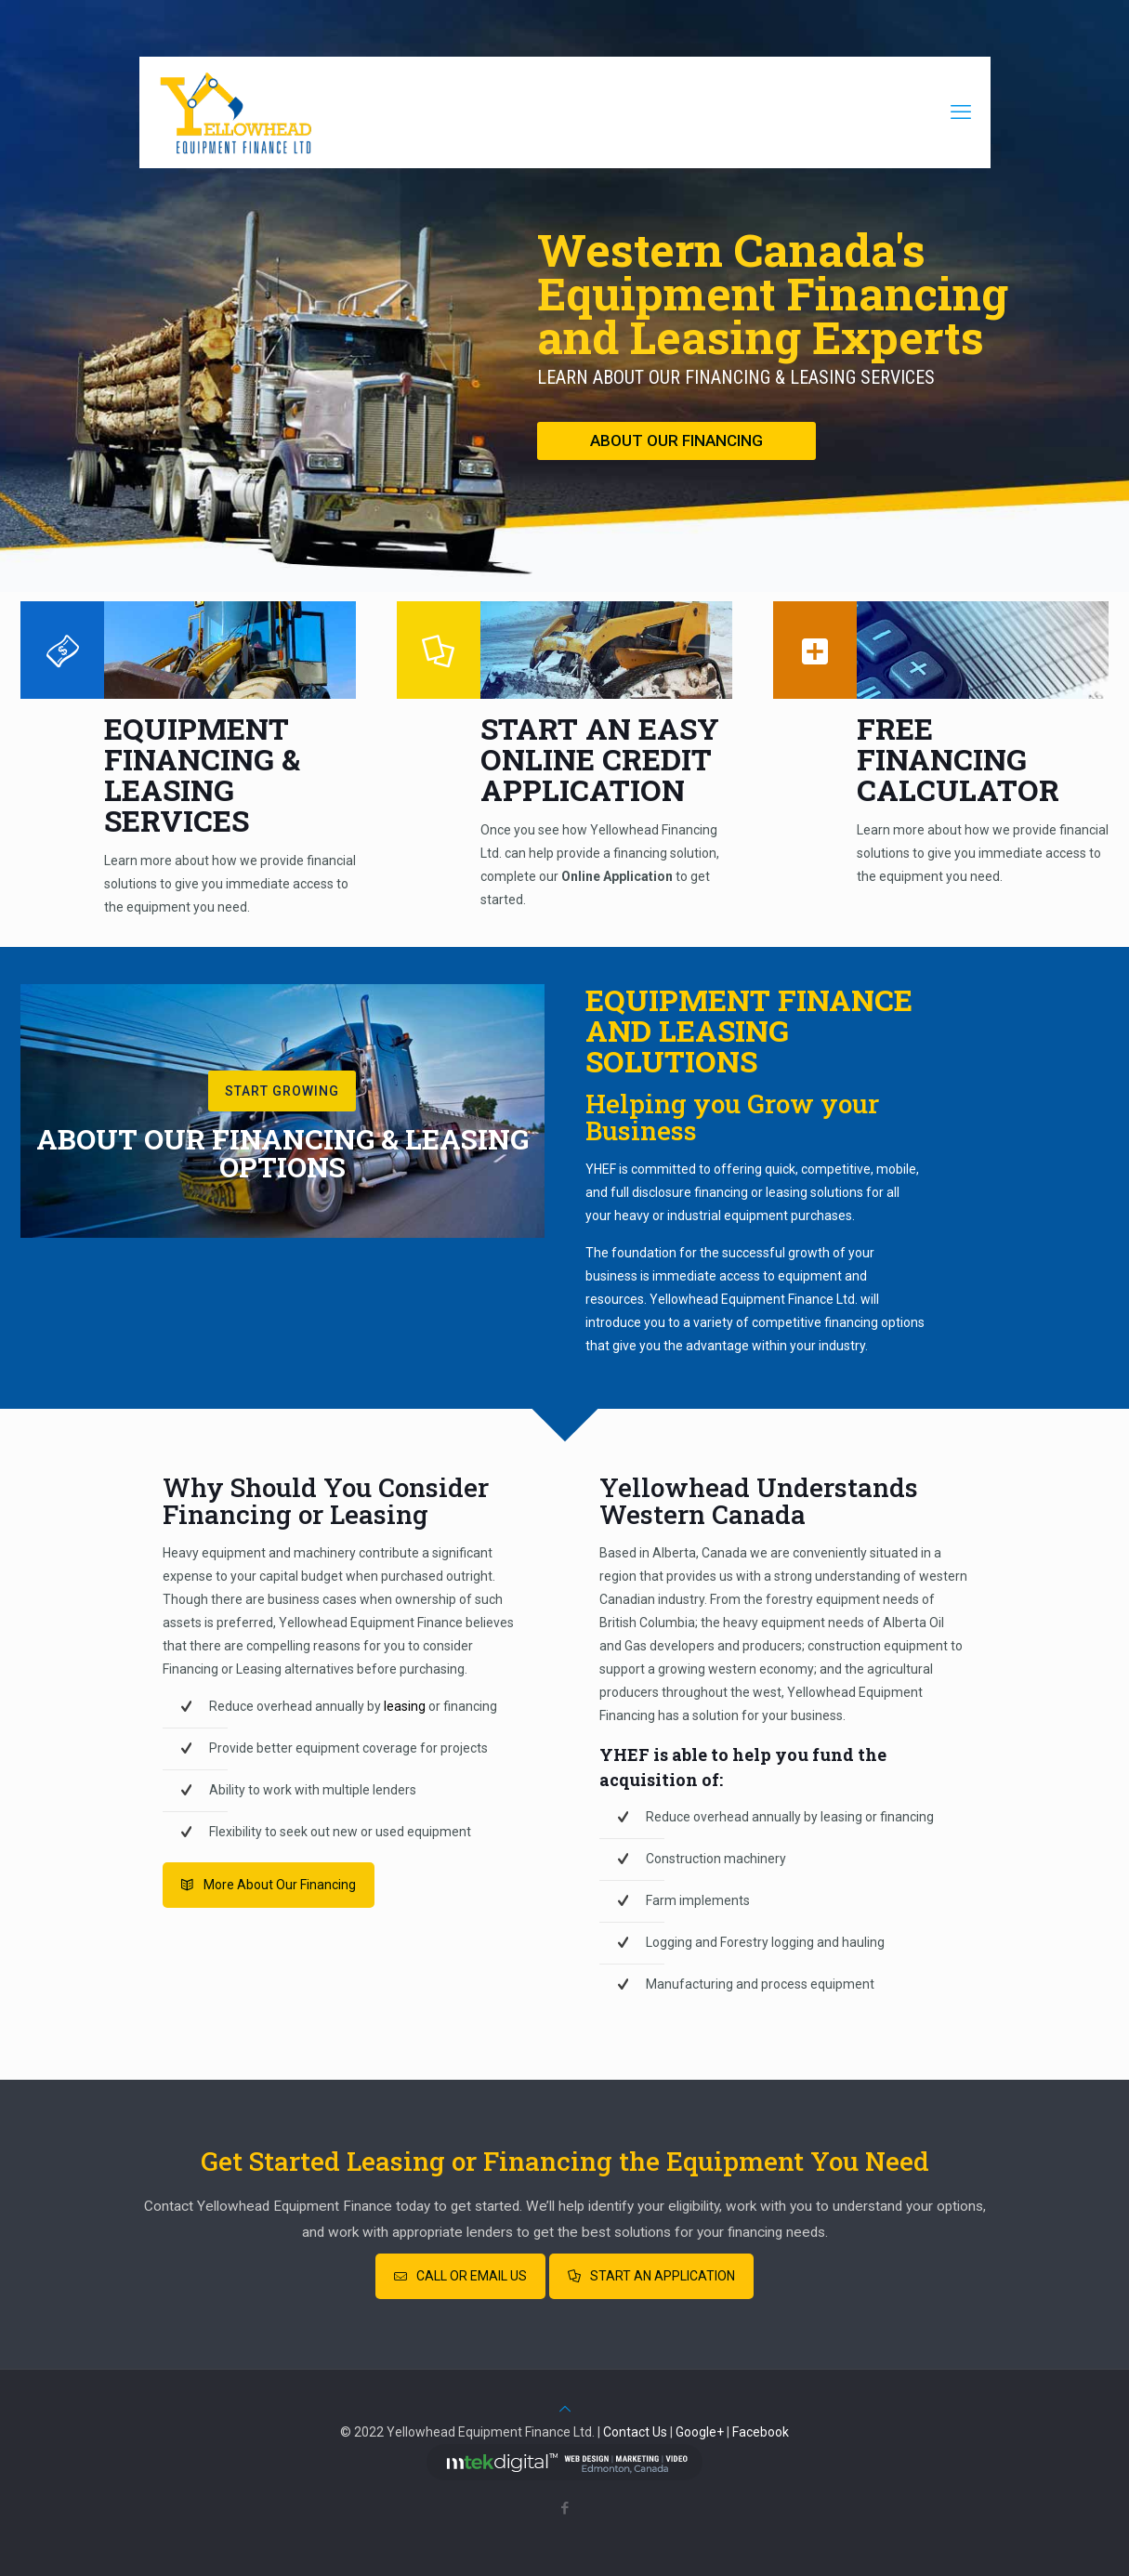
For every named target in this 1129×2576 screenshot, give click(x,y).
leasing (405, 1706)
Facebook (760, 2432)
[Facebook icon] (564, 2508)
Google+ (700, 2432)
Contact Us (635, 2432)
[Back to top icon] (564, 2408)
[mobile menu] (961, 112)
